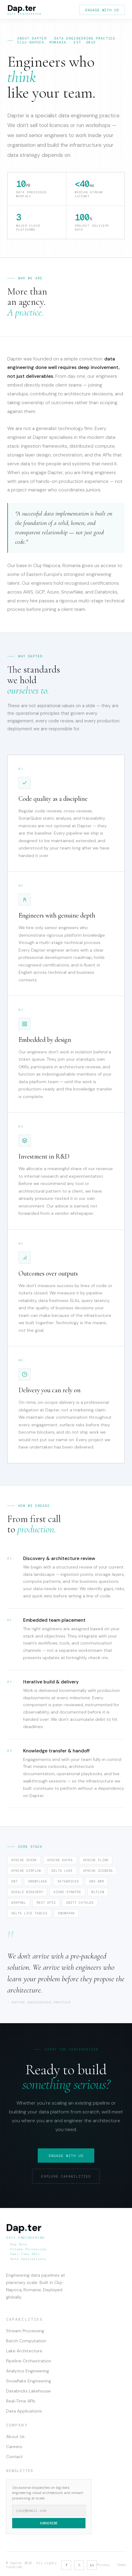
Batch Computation (26, 2341)
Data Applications (24, 2411)
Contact (14, 2456)
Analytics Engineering (27, 2371)
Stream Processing (25, 2330)
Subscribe (49, 2523)
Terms (121, 2565)
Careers (14, 2446)
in (92, 2565)
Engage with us (102, 10)
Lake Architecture (24, 2351)
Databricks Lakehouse (28, 2391)
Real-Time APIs (20, 2401)
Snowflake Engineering (28, 2381)
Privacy (103, 2565)
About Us (15, 2436)
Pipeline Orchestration (28, 2361)
